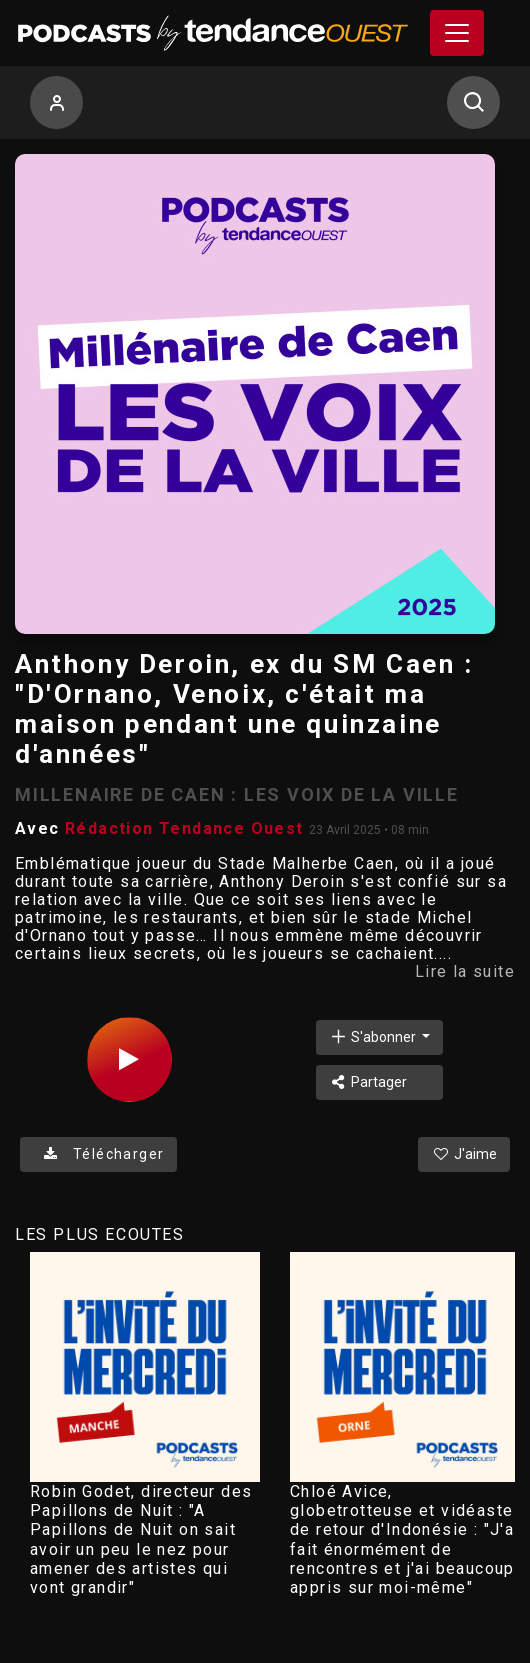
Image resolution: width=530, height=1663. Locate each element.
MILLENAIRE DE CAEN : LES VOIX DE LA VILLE (237, 794)
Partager (368, 1082)
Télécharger (98, 1154)
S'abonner (374, 1036)
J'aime (464, 1154)
